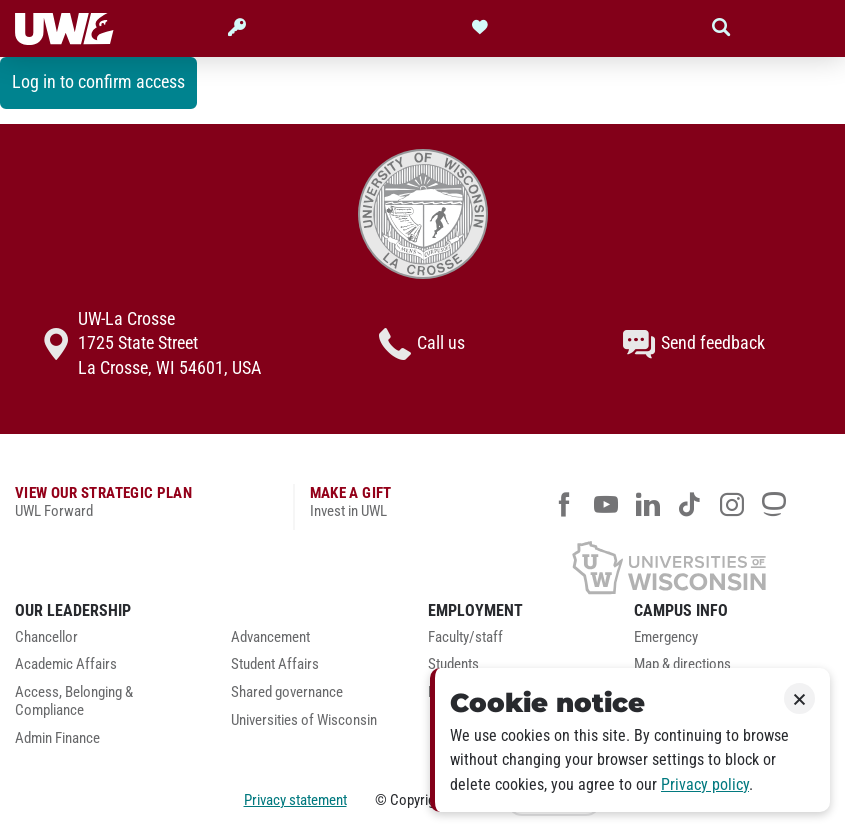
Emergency (666, 637)
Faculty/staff (465, 637)
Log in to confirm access (98, 82)
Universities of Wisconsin (304, 720)
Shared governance (287, 692)
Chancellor (46, 637)
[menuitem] (108, 643)
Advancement (270, 637)
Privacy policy (705, 784)
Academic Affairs (66, 664)
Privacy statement (295, 800)
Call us (422, 344)
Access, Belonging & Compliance (74, 701)
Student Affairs (275, 664)
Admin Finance (57, 738)
